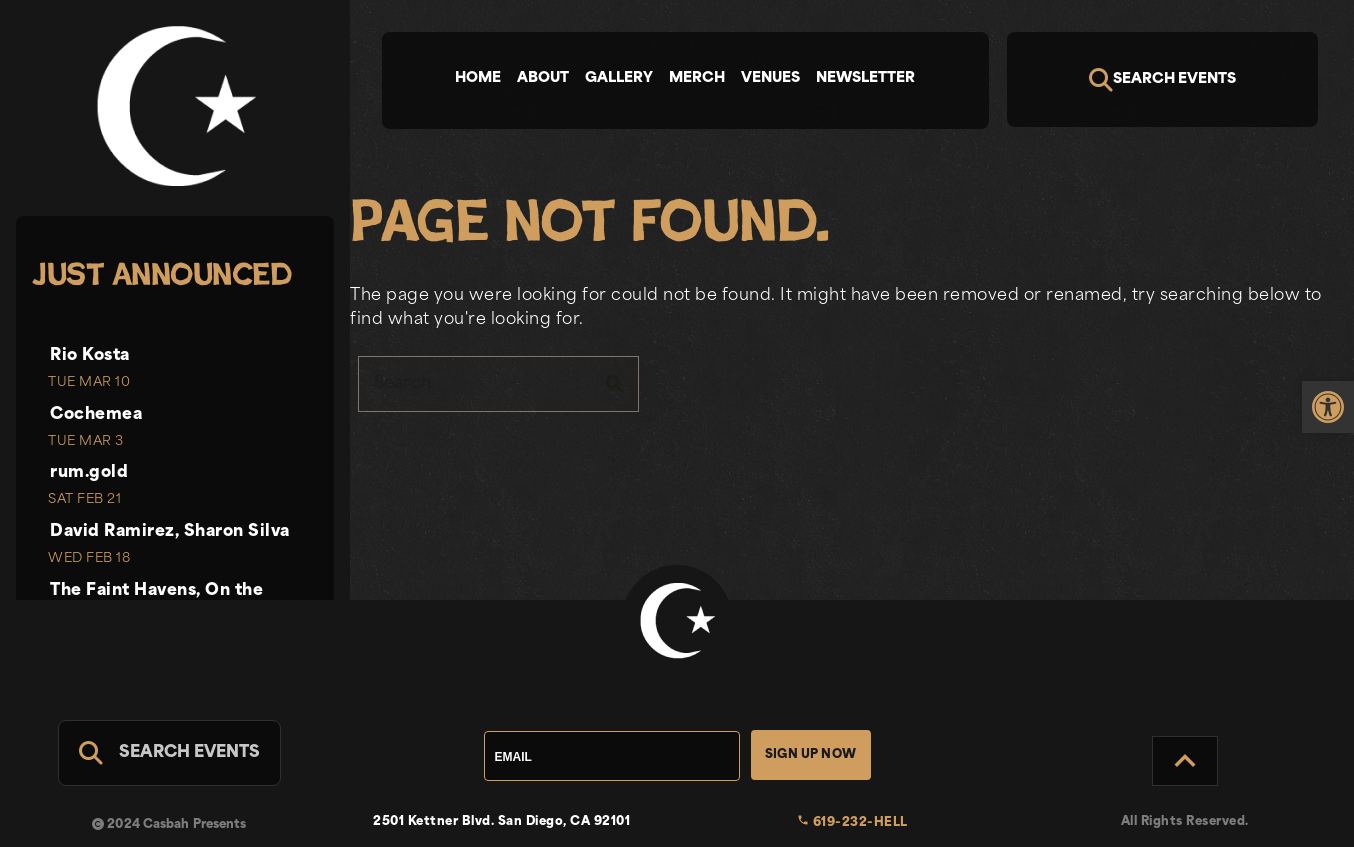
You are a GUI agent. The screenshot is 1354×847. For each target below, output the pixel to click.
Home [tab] (478, 78)
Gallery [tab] (619, 78)
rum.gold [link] (89, 473)
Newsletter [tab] (865, 78)
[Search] (1162, 79)
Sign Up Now (810, 755)
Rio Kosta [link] (90, 356)
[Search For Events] (169, 753)
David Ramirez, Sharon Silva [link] (170, 532)
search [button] (615, 384)
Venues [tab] (770, 78)
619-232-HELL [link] (852, 823)
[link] (1328, 407)
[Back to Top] (1185, 761)
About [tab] (543, 78)
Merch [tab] (697, 78)
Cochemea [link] (96, 415)
